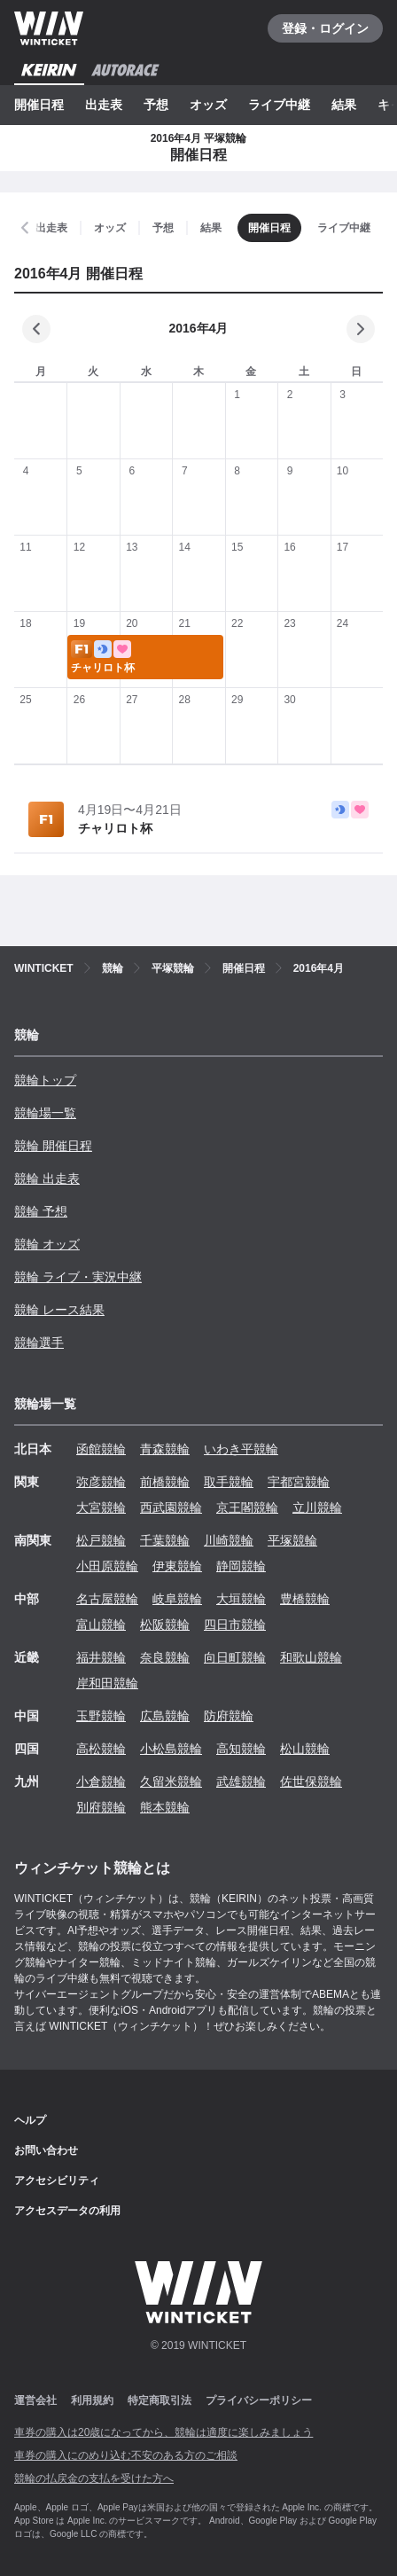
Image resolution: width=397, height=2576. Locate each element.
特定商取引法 (159, 2400)
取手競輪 (228, 1482)
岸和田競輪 (107, 1683)
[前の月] (36, 329)
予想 (156, 105)
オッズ (208, 105)
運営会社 (35, 2400)
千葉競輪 (165, 1540)
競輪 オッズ (47, 1244)
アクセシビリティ (56, 2180)
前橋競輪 (165, 1482)
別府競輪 (101, 1807)
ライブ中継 (279, 105)
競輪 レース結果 (59, 1310)
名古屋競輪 (107, 1599)
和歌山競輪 (311, 1657)
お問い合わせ (46, 2150)
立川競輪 (317, 1507)
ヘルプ (30, 2120)
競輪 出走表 (47, 1178)
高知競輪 (241, 1749)
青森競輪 (165, 1449)
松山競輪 (305, 1749)
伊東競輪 (177, 1566)
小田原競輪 (107, 1566)
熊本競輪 (165, 1807)
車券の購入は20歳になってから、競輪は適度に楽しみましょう (163, 2432)
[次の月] (360, 329)
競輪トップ (45, 1080)
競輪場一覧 (45, 1113)
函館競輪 (101, 1449)
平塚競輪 (292, 1540)
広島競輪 (165, 1716)
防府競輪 (228, 1716)
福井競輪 (101, 1657)
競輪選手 (39, 1342)
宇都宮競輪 (299, 1482)
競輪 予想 (40, 1211)
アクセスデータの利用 (67, 2210)
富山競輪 (101, 1624)
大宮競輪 (101, 1507)
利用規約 (92, 2400)
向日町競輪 (235, 1657)
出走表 (103, 105)
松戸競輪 (101, 1540)
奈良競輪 (165, 1657)
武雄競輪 (241, 1781)
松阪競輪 (165, 1624)
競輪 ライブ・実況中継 (78, 1277)
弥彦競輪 (101, 1482)
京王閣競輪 (247, 1507)
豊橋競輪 (305, 1599)
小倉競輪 (101, 1781)
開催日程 (39, 105)
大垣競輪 (241, 1599)
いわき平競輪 (241, 1449)
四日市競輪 (235, 1624)
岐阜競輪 (177, 1599)
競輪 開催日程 (53, 1146)
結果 (343, 105)
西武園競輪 (171, 1507)
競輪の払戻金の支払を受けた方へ (94, 2478)
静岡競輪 (241, 1566)
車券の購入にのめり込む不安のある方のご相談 (125, 2455)
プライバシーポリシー (259, 2400)
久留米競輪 (171, 1781)
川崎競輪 (228, 1540)
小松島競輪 (171, 1749)
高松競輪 (101, 1749)
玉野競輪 (101, 1716)
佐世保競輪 (311, 1781)
